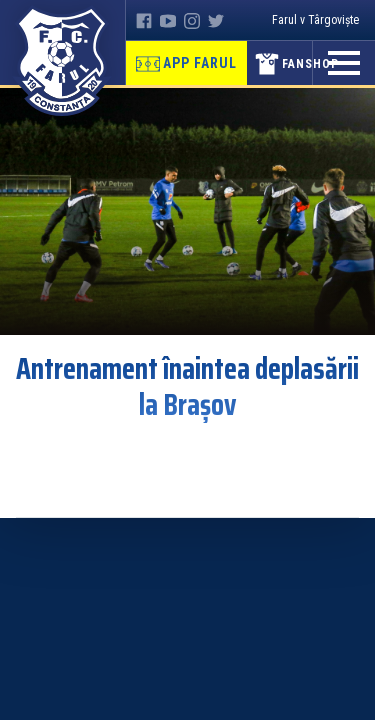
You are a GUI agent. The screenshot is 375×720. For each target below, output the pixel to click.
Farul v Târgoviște (315, 20)
